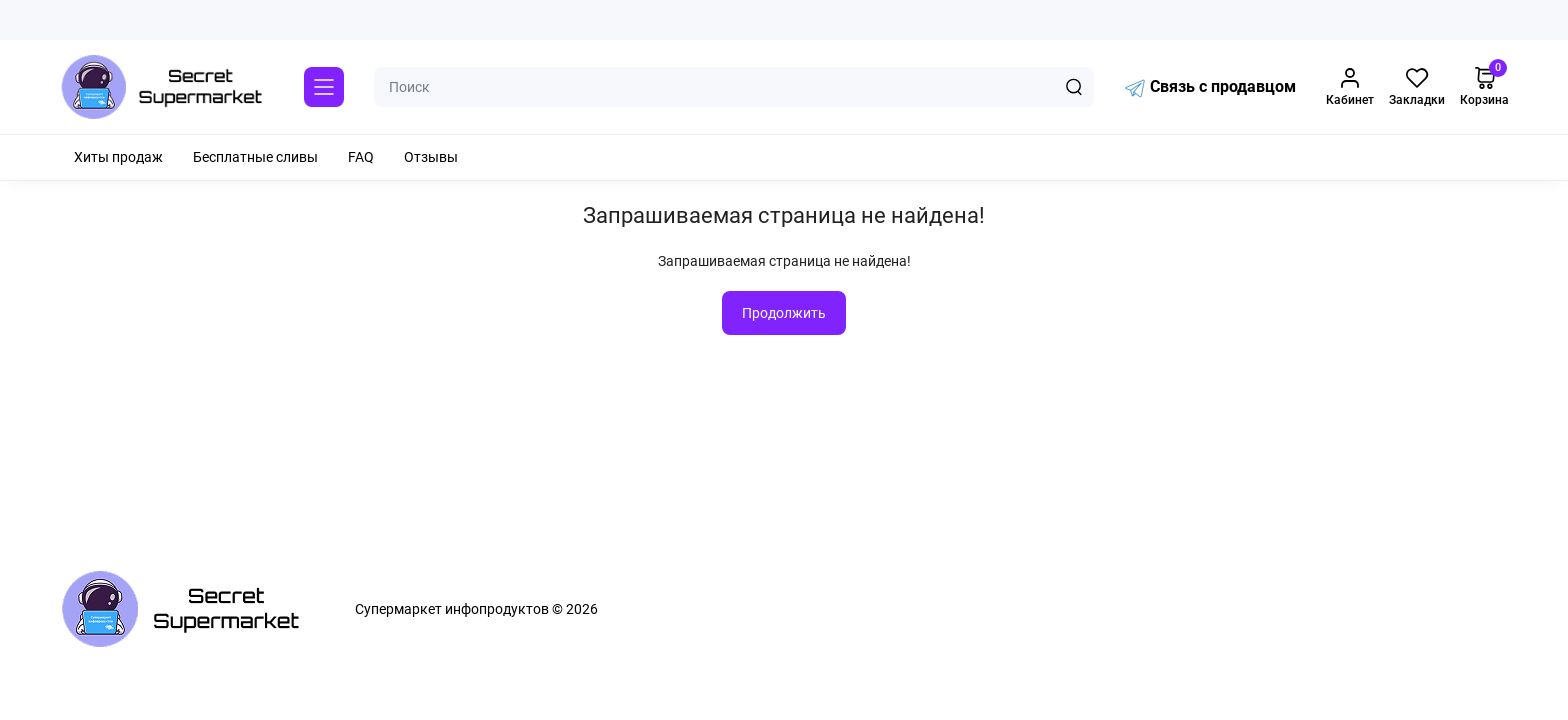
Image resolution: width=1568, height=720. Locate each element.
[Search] (1074, 87)
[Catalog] (324, 87)
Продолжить (784, 313)
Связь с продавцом (1210, 88)
